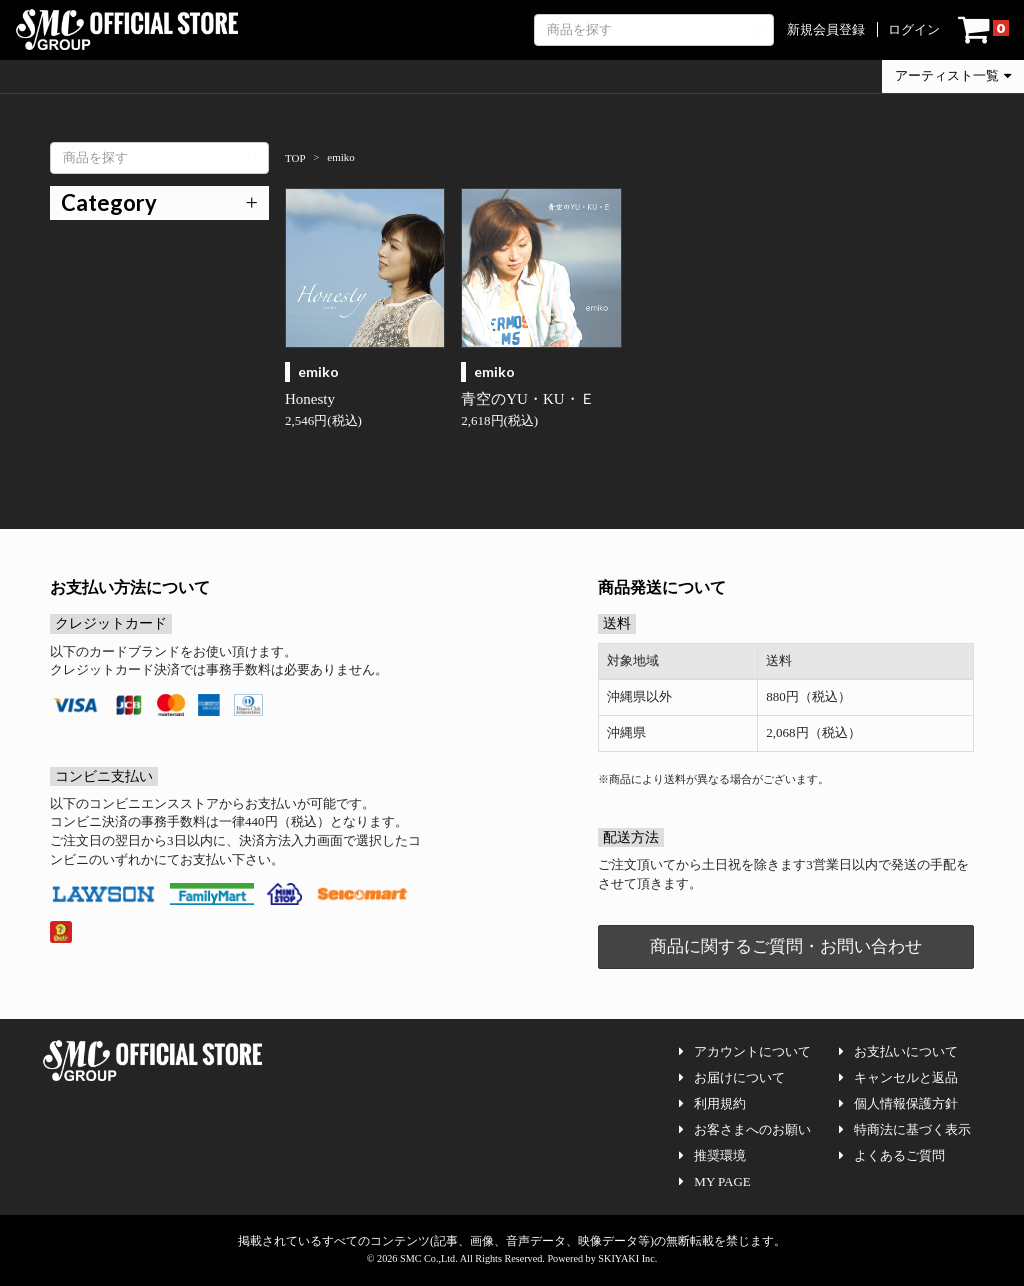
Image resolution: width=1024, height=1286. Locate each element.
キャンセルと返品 (898, 1077)
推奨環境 (712, 1155)
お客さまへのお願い (745, 1129)
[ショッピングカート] (983, 30)
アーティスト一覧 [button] (953, 75)
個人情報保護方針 (898, 1103)
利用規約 (712, 1103)
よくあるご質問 (892, 1155)
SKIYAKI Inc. (627, 1258)
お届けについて (732, 1077)
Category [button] (109, 202)
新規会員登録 (826, 29)
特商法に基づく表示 (905, 1129)
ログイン (914, 29)
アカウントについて (745, 1051)
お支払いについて (898, 1051)
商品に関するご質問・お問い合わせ (786, 946)
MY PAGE (714, 1181)
